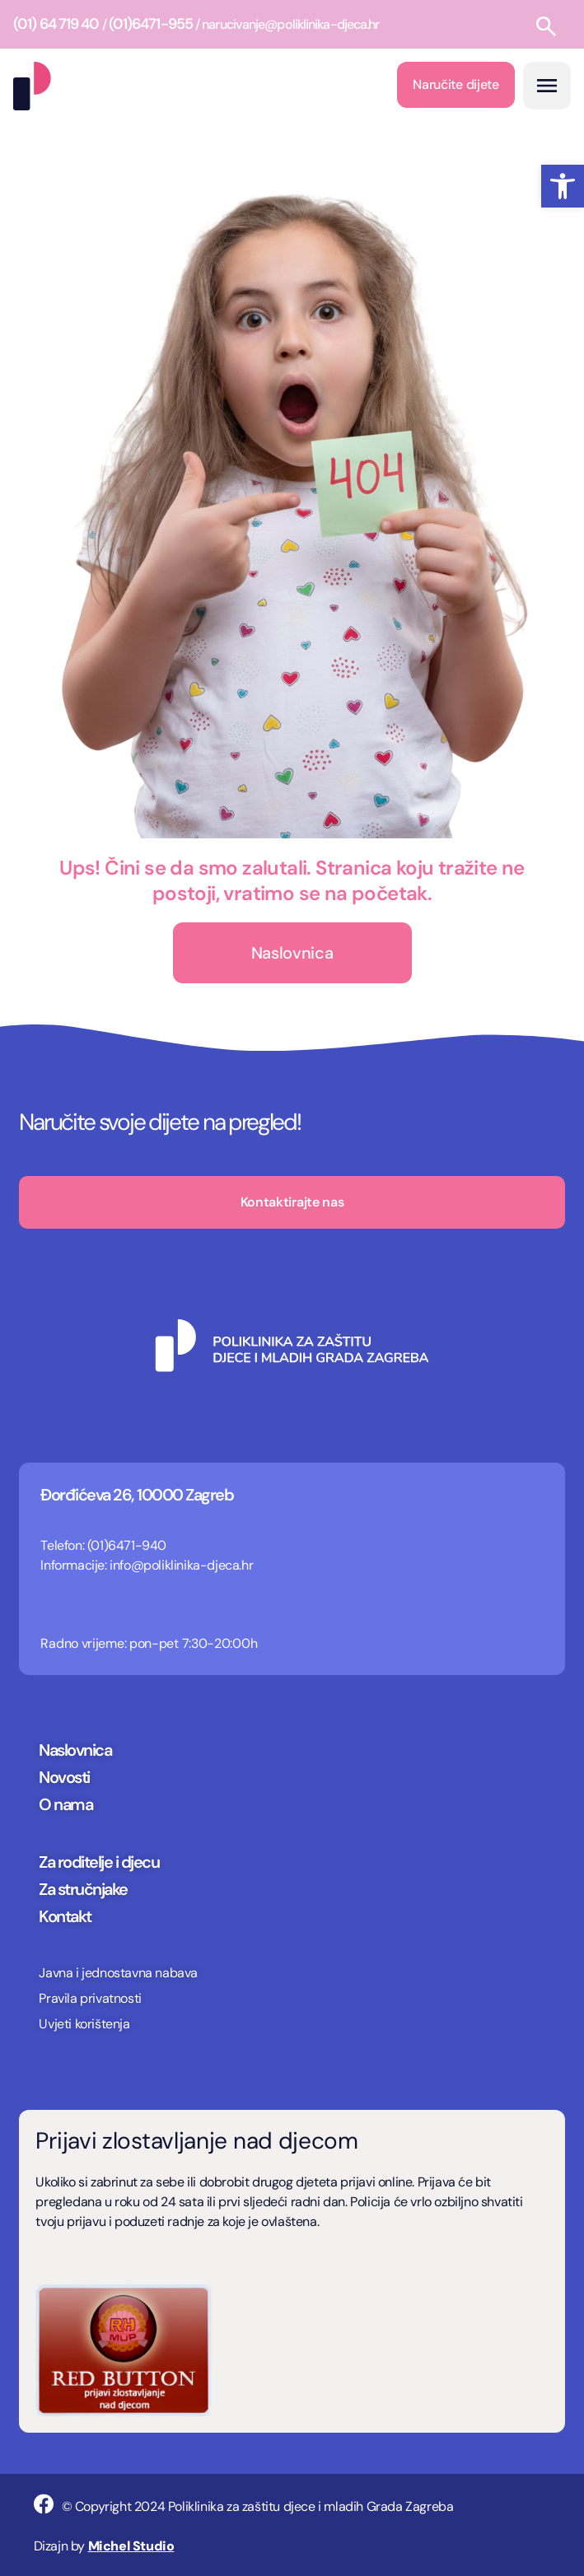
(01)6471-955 (151, 24)
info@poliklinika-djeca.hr (181, 1565)
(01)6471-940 (126, 1545)
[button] (562, 186)
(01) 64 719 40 (56, 24)
